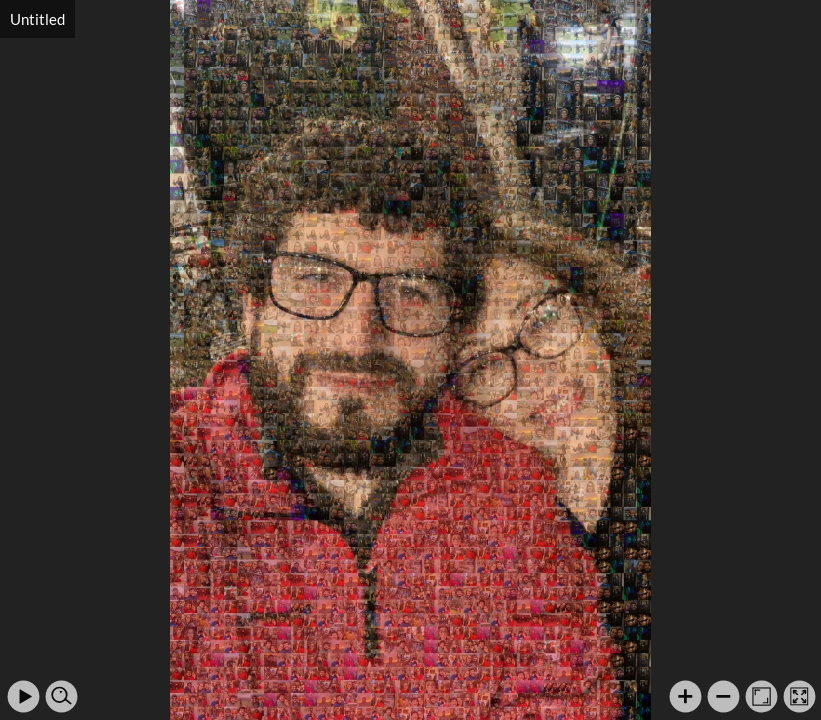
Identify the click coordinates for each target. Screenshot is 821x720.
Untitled (37, 19)
